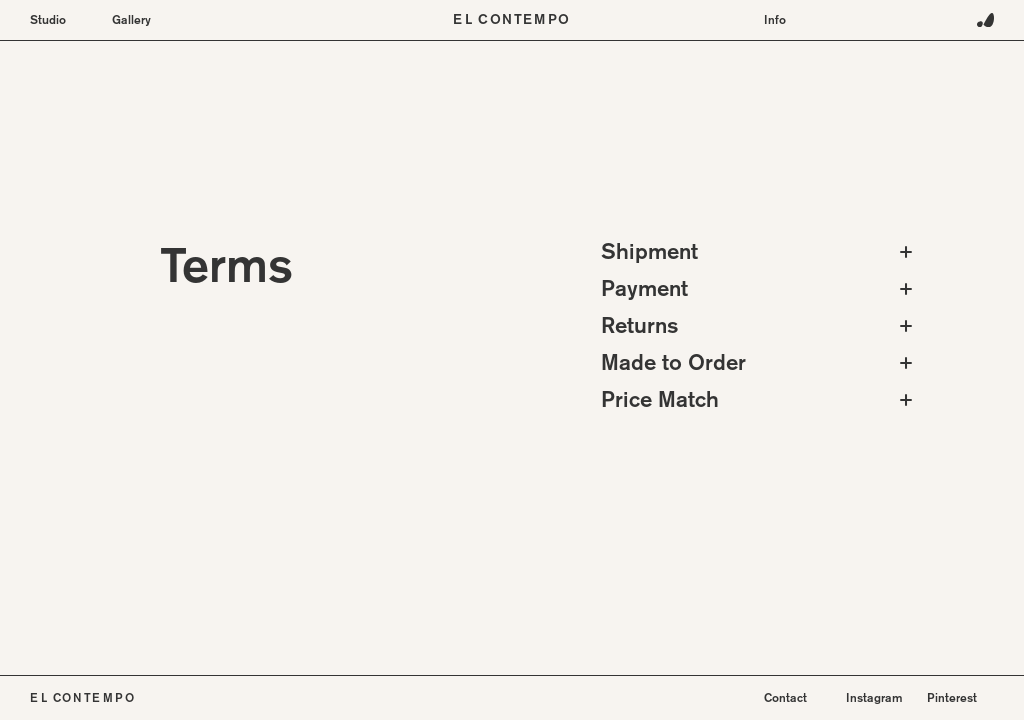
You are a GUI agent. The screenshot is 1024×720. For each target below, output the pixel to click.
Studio (48, 20)
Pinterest (952, 697)
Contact (785, 697)
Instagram (874, 697)
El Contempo (511, 20)
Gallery (131, 20)
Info (775, 20)
